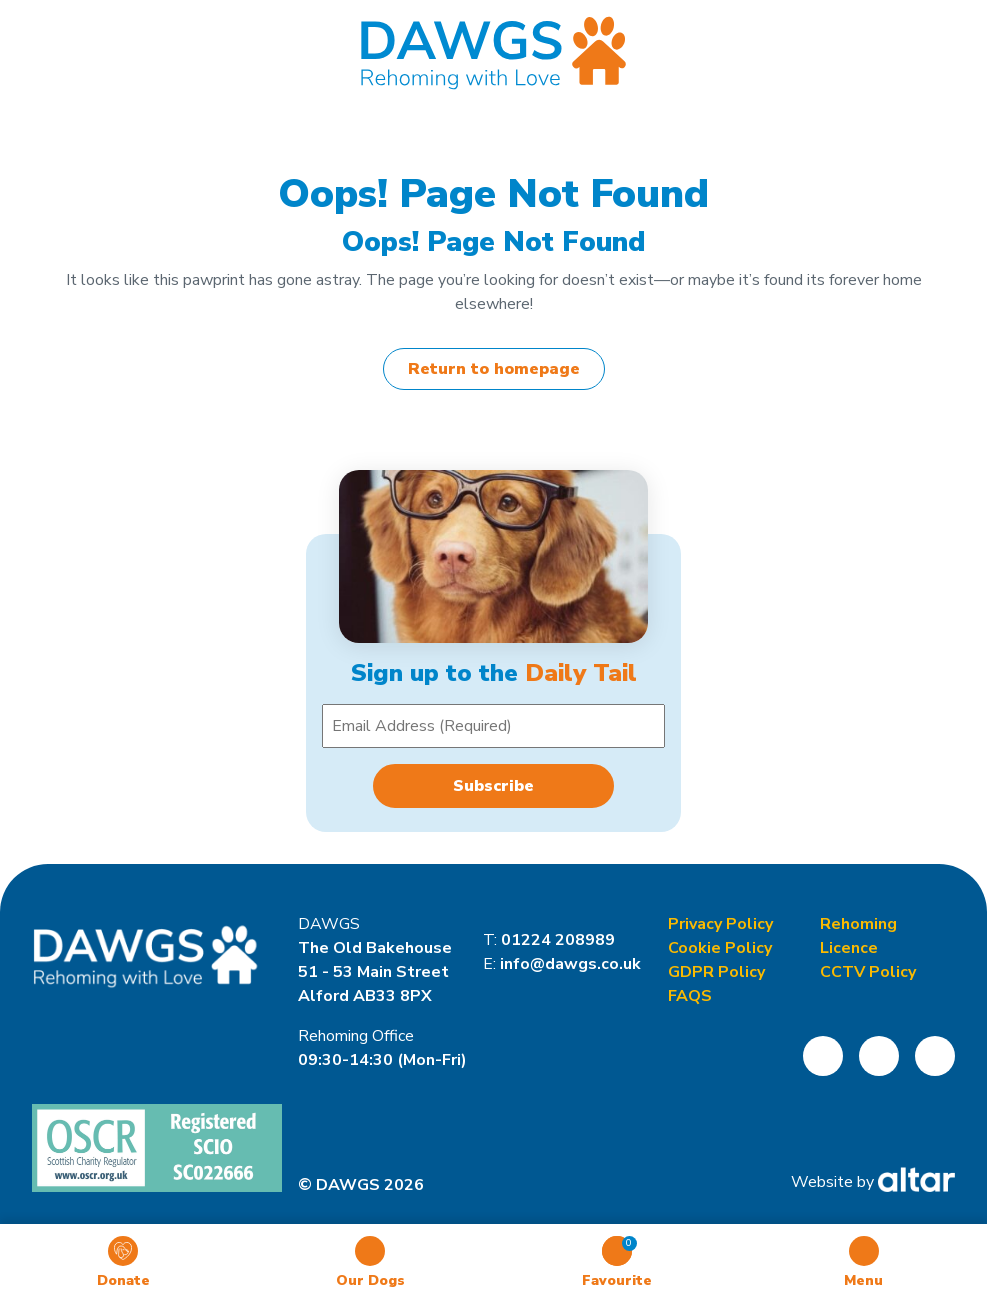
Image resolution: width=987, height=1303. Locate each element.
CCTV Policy (868, 972)
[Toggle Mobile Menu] (863, 1263)
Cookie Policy (720, 948)
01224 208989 (558, 940)
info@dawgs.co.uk (570, 964)
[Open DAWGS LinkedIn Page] (935, 1056)
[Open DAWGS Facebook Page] (823, 1056)
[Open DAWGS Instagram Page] (879, 1056)
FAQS (690, 996)
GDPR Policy (716, 972)
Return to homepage (494, 369)
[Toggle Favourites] (617, 1263)
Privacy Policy (720, 924)
